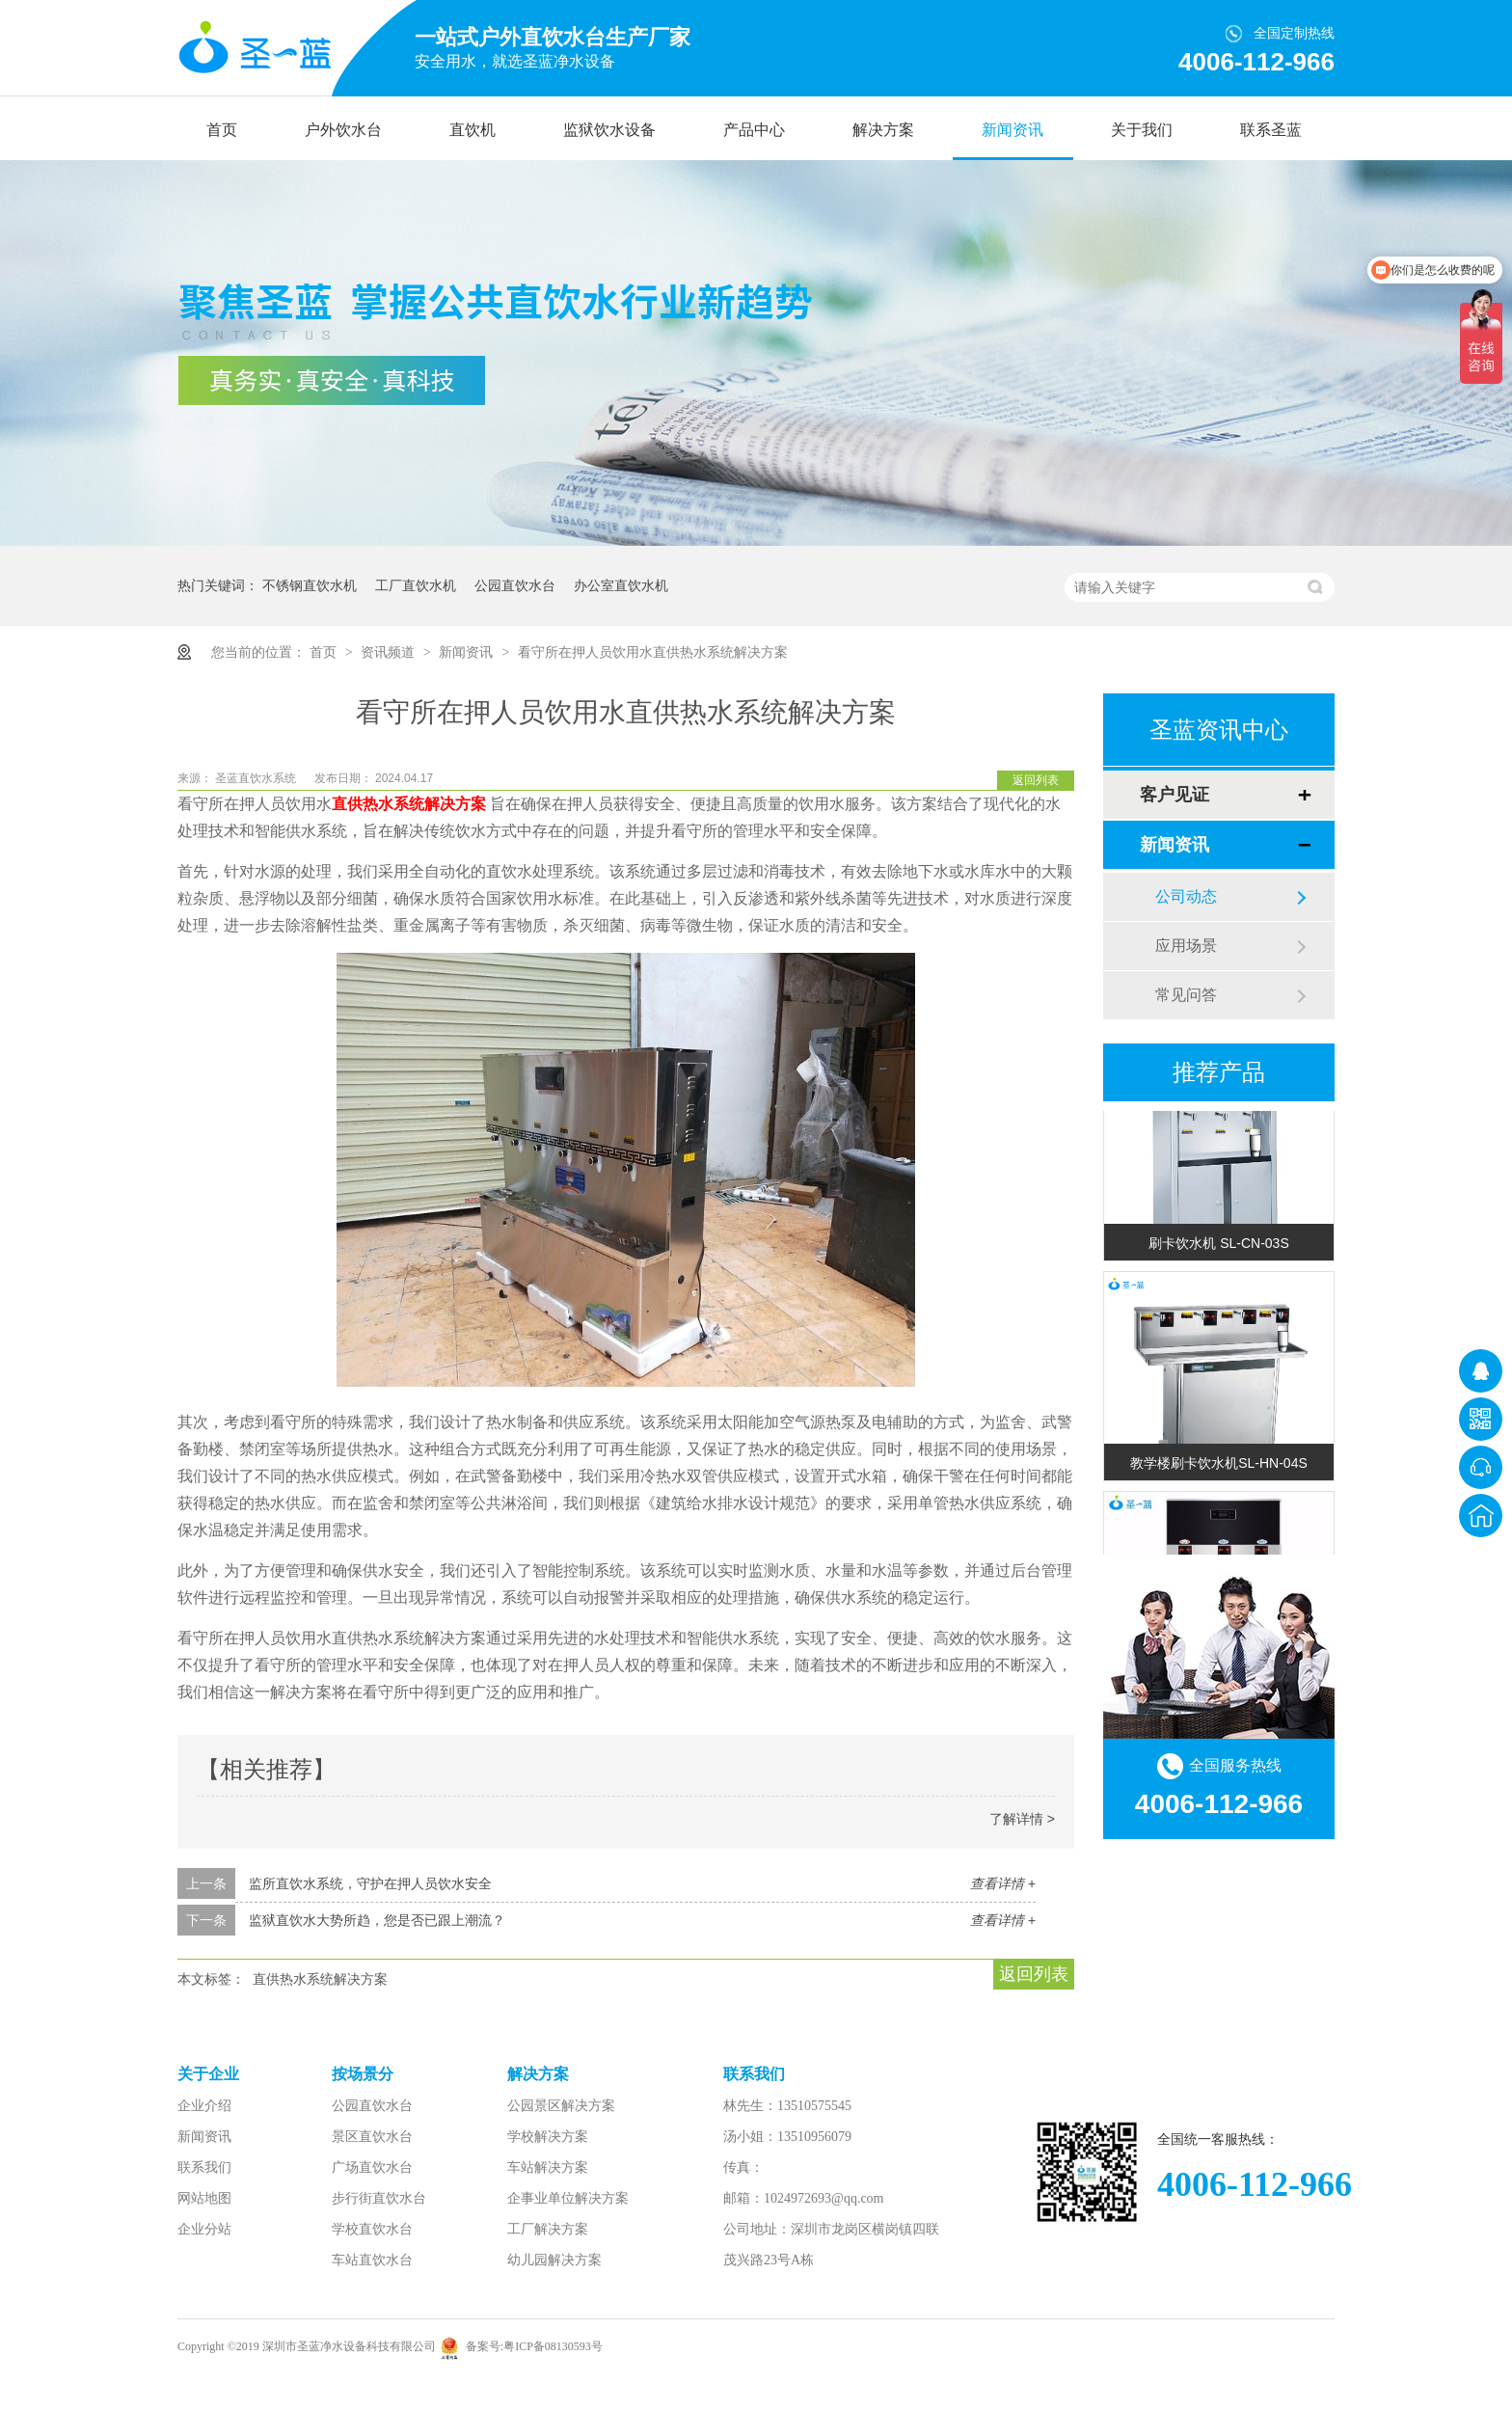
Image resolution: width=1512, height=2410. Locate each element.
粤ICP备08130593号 (553, 2346)
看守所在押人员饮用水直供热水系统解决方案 (653, 652)
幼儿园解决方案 (554, 2260)
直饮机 (472, 130)
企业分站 (204, 2229)
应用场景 (1186, 945)
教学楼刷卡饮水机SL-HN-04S (1219, 1466)
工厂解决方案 (547, 2229)
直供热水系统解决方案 (320, 1979)
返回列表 (1035, 780)
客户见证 (1174, 794)
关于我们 (1142, 130)
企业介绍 (204, 2106)
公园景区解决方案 (561, 2106)
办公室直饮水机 (621, 585)
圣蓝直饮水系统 (257, 778)
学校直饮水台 (372, 2229)
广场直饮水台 (372, 2167)
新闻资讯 (1012, 130)
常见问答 (1186, 995)
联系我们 (204, 2167)
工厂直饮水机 (415, 585)
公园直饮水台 (514, 585)
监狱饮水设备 (609, 130)
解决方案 (883, 130)
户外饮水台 (343, 130)
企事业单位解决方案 (568, 2198)
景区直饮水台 (372, 2136)
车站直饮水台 (372, 2260)
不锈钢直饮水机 (309, 585)
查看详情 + (1003, 1883)
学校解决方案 (547, 2136)
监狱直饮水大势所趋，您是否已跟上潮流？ (377, 1920)
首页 (221, 130)
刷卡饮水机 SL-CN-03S (1218, 1246)
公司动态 (1186, 896)
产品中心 (754, 130)
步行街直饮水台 (379, 2198)
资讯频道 (389, 652)
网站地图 (204, 2198)
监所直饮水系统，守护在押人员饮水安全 (370, 1883)
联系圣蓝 (1271, 130)
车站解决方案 (547, 2167)
